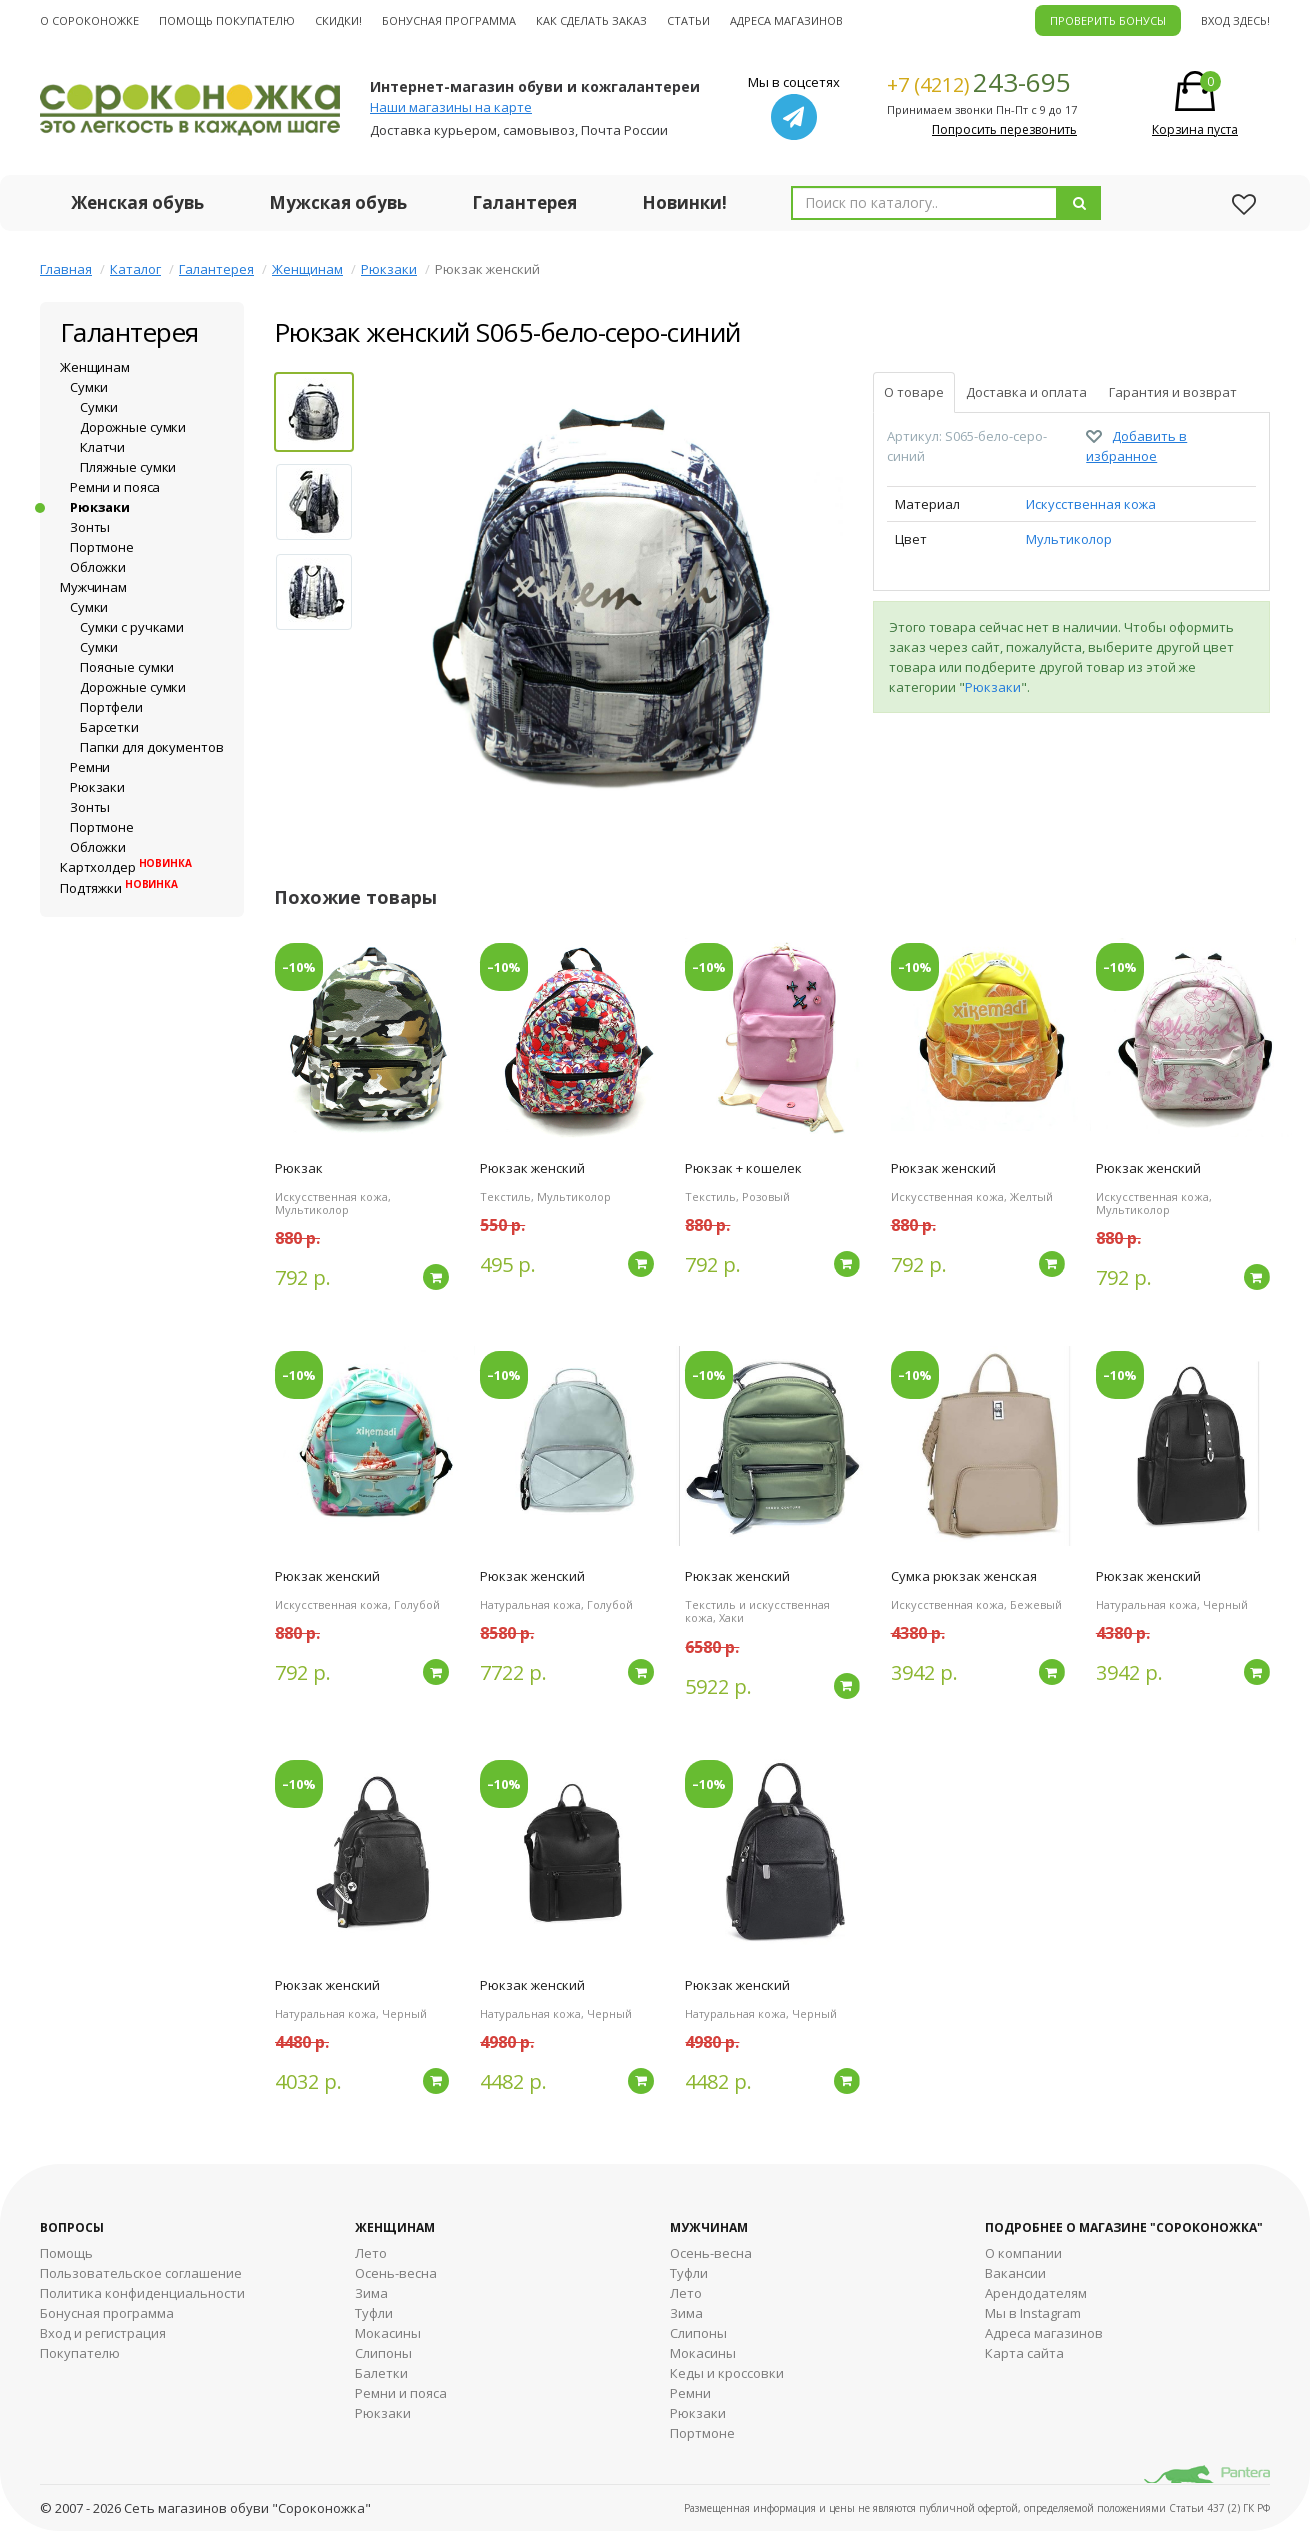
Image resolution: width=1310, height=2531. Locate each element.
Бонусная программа (449, 20)
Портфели (111, 707)
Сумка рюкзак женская (964, 1576)
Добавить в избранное (1136, 446)
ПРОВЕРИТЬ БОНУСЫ (1108, 20)
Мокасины (388, 2333)
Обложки (98, 567)
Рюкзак (299, 1168)
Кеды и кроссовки (727, 2373)
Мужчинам (93, 587)
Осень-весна (396, 2273)
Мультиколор (1069, 539)
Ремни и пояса (115, 487)
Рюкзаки (389, 269)
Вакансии (1015, 2273)
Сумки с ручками (132, 627)
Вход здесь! (1235, 20)
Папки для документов (151, 747)
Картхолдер (126, 867)
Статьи (688, 20)
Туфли (374, 2313)
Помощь (66, 2253)
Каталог (135, 269)
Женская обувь (137, 202)
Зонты (90, 527)
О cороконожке (89, 20)
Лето (371, 2253)
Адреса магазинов (786, 20)
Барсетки (109, 727)
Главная (66, 269)
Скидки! (338, 20)
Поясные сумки (127, 667)
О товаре (914, 392)
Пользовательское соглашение (141, 2273)
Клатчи (102, 447)
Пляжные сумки (128, 467)
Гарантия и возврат (1173, 392)
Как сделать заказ (591, 20)
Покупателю (80, 2353)
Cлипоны (698, 2333)
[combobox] (924, 203)
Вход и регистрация (103, 2333)
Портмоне (102, 547)
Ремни (90, 767)
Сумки (89, 387)
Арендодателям (1036, 2293)
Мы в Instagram (1033, 2313)
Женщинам (307, 269)
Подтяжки (119, 888)
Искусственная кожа (1091, 504)
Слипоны (383, 2353)
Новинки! (684, 202)
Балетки (381, 2373)
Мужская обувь (338, 202)
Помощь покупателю (227, 20)
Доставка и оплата (1026, 392)
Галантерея (524, 202)
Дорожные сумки (133, 427)
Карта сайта (1024, 2353)
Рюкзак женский (532, 1168)
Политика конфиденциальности (142, 2293)
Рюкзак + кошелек (743, 1168)
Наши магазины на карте (451, 107)
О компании (1023, 2253)
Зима (371, 2293)
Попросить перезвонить (1004, 129)
